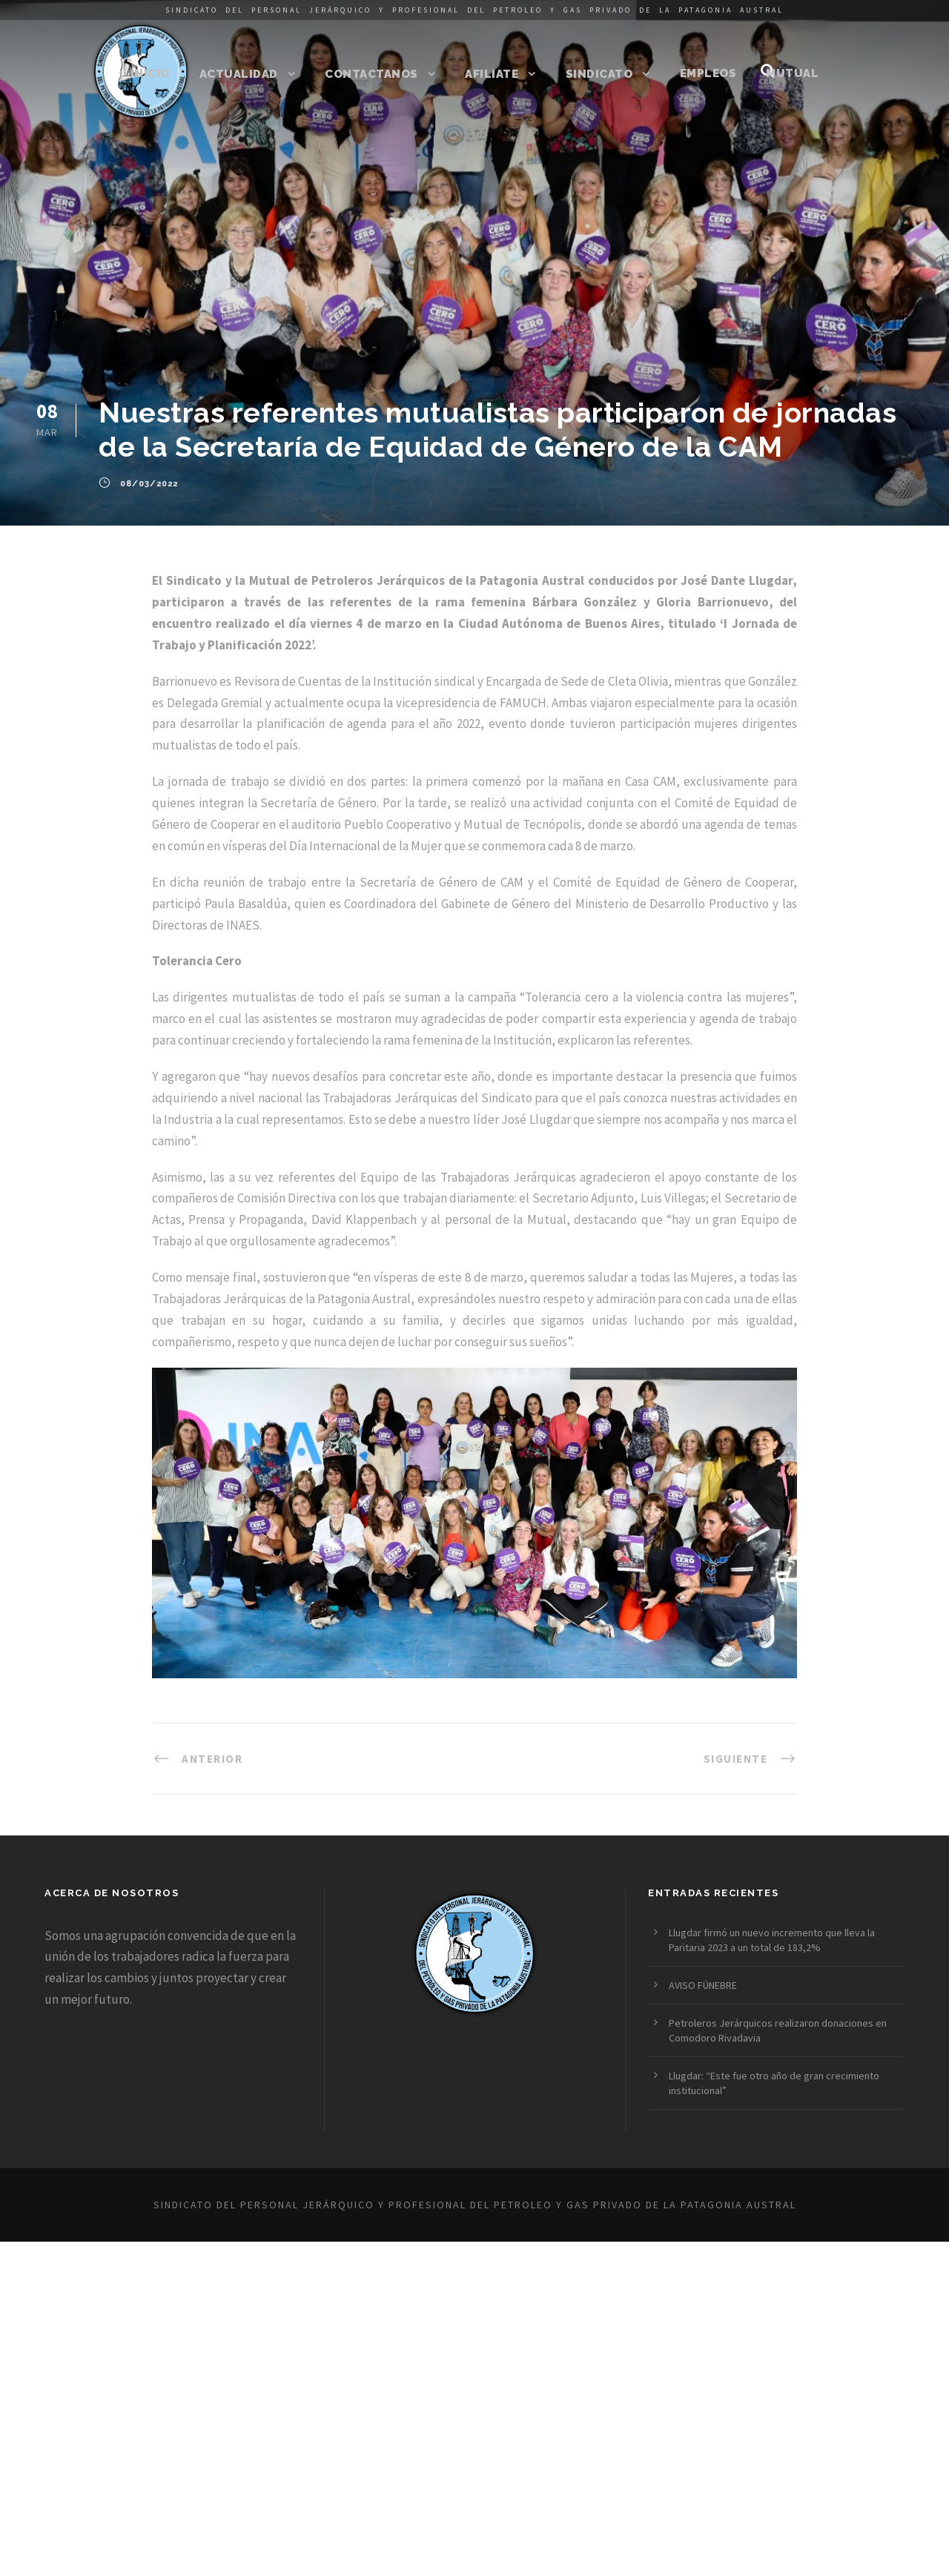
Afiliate (491, 74)
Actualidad (238, 74)
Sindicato (599, 74)
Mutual (792, 73)
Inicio (150, 73)
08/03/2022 (149, 484)
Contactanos (371, 74)
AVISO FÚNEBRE (703, 1985)
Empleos (708, 73)
